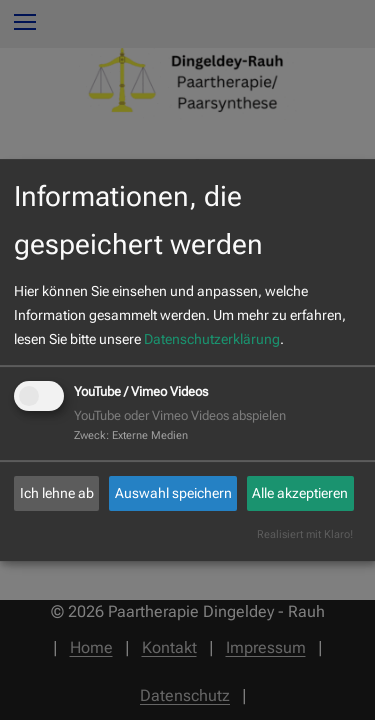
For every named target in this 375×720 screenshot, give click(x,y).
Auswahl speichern (173, 493)
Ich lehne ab (57, 493)
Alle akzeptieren (300, 493)
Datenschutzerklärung (212, 339)
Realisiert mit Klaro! (305, 534)
